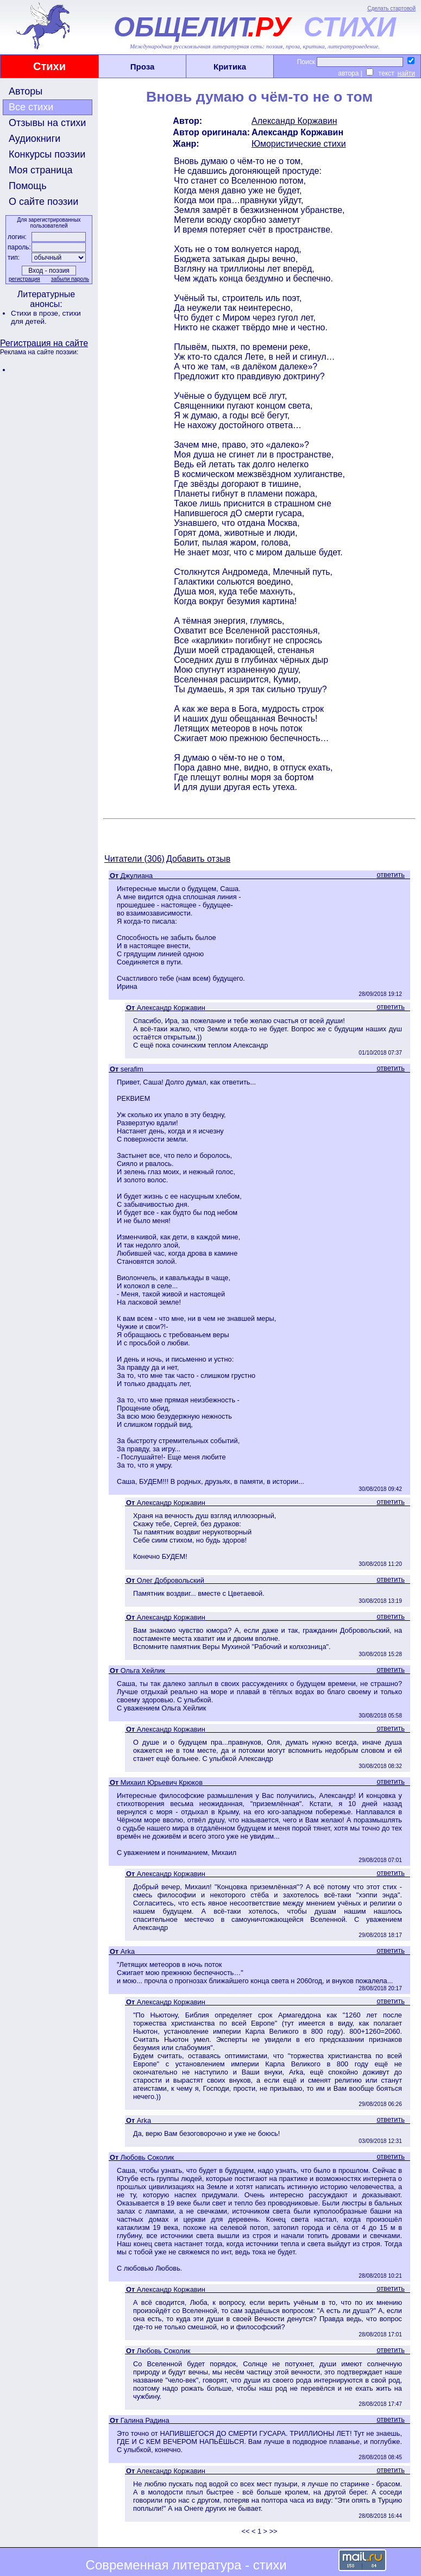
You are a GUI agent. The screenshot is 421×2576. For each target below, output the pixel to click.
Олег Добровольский (170, 1580)
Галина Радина (145, 2420)
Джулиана (137, 876)
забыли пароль (70, 279)
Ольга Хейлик (143, 1670)
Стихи (49, 66)
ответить (390, 874)
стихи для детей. (46, 317)
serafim (132, 1069)
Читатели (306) (134, 858)
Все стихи (31, 107)
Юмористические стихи (299, 143)
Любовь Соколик (147, 2157)
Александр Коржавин (294, 121)
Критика (229, 66)
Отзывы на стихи (47, 122)
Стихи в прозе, (36, 313)
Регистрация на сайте (44, 343)
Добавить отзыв (198, 858)
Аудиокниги (34, 138)
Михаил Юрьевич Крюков (162, 1782)
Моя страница (41, 170)
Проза (142, 66)
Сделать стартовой (391, 8)
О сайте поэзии (43, 201)
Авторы (25, 91)
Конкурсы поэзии (47, 154)
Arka (128, 1951)
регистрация (24, 279)
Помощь (28, 185)
